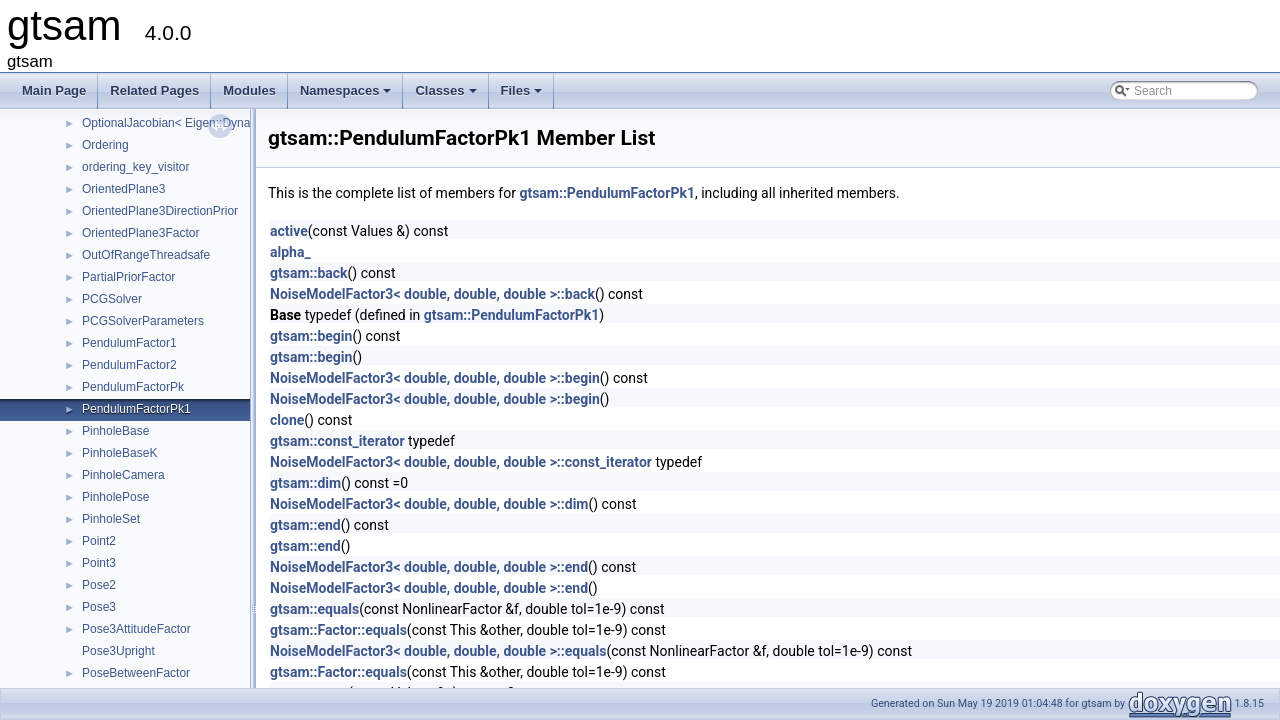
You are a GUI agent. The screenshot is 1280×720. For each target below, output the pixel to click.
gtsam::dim (305, 483)
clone (287, 420)
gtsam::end (305, 525)
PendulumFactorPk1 (136, 409)
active (289, 231)
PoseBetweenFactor (136, 673)
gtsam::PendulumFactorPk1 (607, 193)
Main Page (54, 90)
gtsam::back (309, 273)
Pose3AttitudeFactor (136, 629)
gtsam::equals (314, 609)
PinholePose (115, 497)
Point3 (99, 563)
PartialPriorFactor (128, 277)
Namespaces (347, 96)
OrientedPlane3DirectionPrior (160, 211)
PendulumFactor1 (129, 343)
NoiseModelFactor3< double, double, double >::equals (438, 651)
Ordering (105, 145)
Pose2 (99, 585)
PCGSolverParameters (143, 321)
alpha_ (290, 252)
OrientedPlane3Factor (140, 233)
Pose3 (99, 607)
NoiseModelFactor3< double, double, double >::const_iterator (461, 462)
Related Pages (154, 90)
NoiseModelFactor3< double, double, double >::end (429, 567)
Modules (249, 90)
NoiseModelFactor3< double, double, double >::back (432, 294)
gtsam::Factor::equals (338, 630)
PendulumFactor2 (129, 365)
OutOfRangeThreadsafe (146, 255)
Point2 (99, 541)
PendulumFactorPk (133, 387)
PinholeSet (111, 519)
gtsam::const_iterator (337, 441)
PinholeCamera (123, 475)
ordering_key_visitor (135, 167)
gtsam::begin (311, 336)
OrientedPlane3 (123, 189)
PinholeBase (115, 431)
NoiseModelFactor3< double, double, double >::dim (429, 504)
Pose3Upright (118, 651)
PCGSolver (112, 299)
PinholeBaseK (119, 453)
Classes (447, 96)
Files (523, 96)
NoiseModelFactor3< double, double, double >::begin (435, 378)
